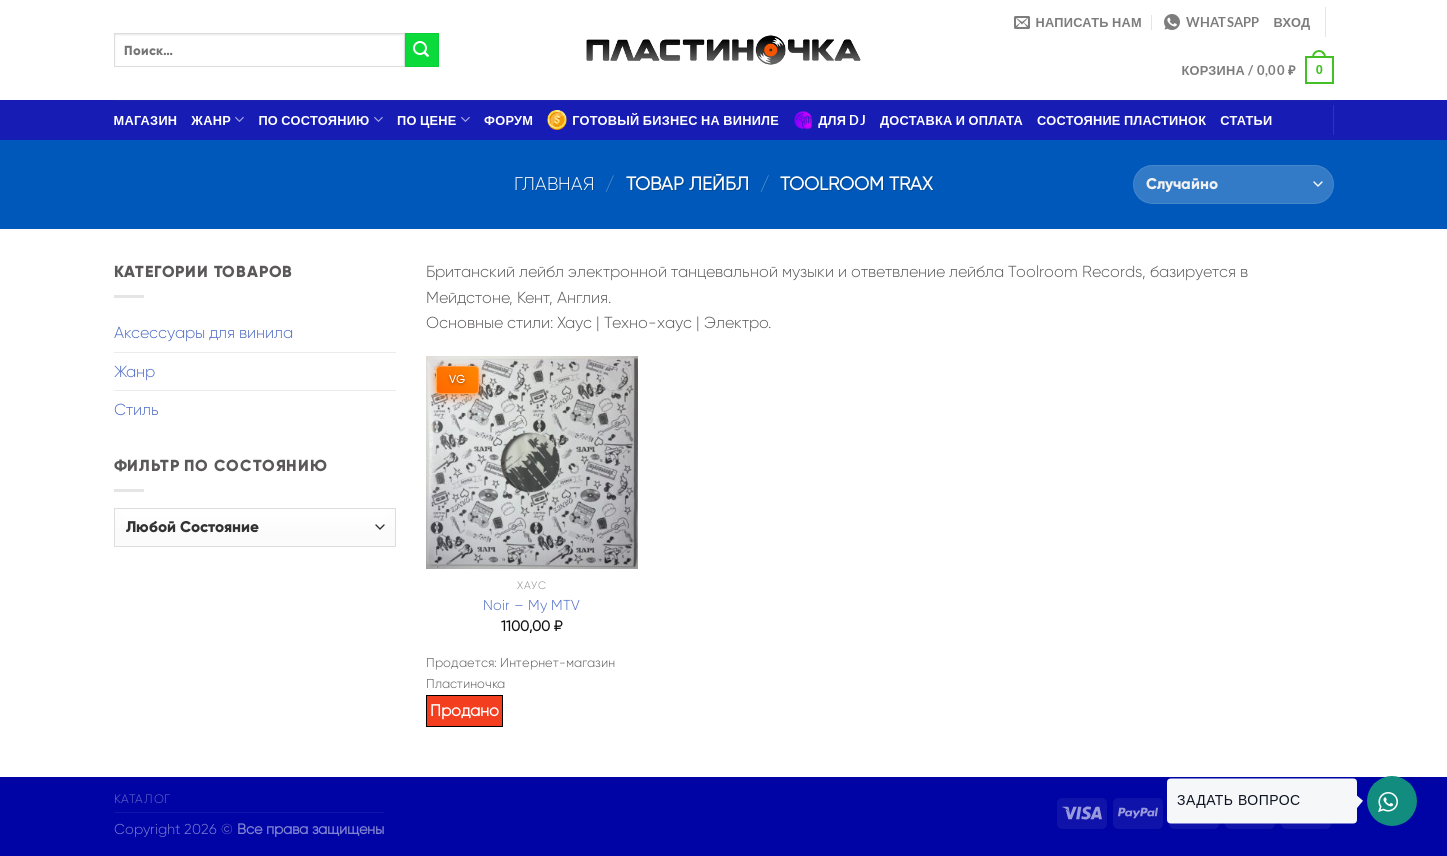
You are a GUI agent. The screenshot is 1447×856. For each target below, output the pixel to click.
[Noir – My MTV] (532, 462)
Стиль (136, 409)
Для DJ (829, 120)
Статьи (1246, 120)
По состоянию (320, 119)
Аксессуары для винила (203, 332)
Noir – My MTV (531, 605)
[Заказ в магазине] (1233, 184)
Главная (554, 183)
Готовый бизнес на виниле (663, 120)
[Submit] (422, 50)
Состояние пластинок (1121, 120)
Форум (508, 120)
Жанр (217, 119)
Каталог (142, 799)
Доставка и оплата (951, 120)
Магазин (146, 120)
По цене (433, 119)
